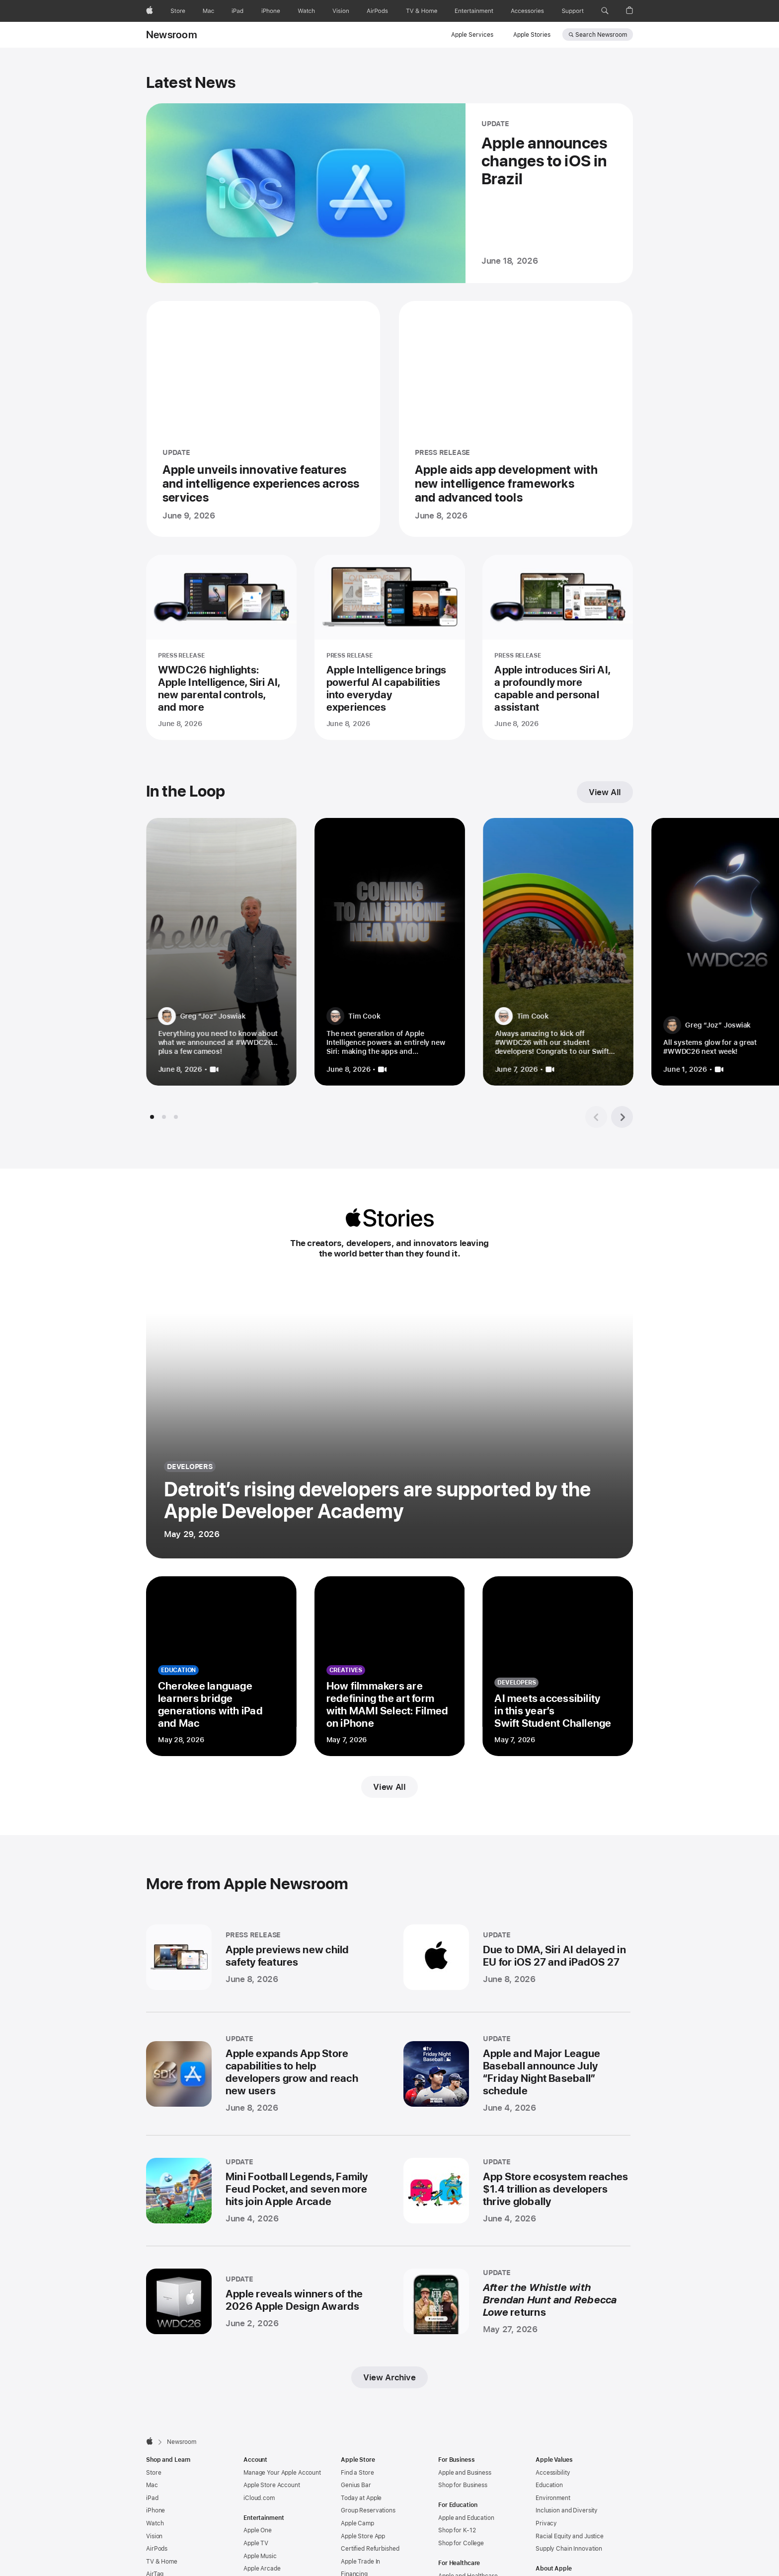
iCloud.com (259, 2498)
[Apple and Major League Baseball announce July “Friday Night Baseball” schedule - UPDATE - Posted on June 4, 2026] (516, 2073)
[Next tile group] (622, 1117)
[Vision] (340, 11)
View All (389, 1787)
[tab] (152, 1117)
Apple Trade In (360, 2561)
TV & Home (161, 2561)
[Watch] (306, 11)
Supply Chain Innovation (569, 2548)
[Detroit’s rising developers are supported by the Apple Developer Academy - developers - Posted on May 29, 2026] (389, 1421)
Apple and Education (466, 2517)
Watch (154, 2523)
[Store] (177, 11)
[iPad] (237, 11)
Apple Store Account (271, 2485)
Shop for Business (462, 2485)
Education (549, 2485)
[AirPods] (377, 11)
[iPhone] (270, 11)
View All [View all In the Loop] (605, 792)
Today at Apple (361, 2498)
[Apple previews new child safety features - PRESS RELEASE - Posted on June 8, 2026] (259, 1957)
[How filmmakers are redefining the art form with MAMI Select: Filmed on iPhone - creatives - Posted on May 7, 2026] (389, 1666)
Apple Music (260, 2556)
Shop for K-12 (456, 2530)
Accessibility (553, 2472)
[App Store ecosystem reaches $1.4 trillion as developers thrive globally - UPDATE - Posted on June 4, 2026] (516, 2190)
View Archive (389, 2377)
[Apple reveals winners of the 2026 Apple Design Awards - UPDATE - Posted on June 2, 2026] (259, 2301)
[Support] (573, 11)
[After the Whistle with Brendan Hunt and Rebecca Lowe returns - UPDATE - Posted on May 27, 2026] (516, 2301)
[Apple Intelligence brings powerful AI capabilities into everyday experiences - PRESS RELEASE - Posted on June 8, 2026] (389, 647)
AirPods (156, 2548)
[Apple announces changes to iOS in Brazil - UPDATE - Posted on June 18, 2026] (389, 193)
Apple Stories (531, 34)
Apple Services (472, 34)
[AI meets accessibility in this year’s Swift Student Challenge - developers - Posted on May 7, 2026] (557, 1666)
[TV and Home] (421, 11)
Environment (553, 2498)
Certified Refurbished (370, 2548)
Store (153, 2472)
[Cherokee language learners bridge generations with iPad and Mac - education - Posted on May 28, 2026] (221, 1666)
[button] (605, 11)
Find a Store (357, 2472)
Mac (152, 2485)
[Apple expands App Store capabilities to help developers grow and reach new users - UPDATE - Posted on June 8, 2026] (259, 2073)
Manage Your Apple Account (282, 2472)
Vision (154, 2536)
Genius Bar (356, 2485)
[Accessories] (527, 11)
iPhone (155, 2510)
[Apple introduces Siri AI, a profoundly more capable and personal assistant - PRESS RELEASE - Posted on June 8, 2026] (557, 647)
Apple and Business (464, 2472)
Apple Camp (357, 2523)
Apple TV (255, 2543)
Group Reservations (368, 2510)
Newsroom (171, 35)
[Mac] (208, 11)
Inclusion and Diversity (567, 2510)
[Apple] (149, 11)
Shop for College (461, 2543)
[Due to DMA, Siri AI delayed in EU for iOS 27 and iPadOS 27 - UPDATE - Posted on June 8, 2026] (516, 1957)
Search (601, 34)
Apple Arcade (262, 2568)
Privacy (546, 2523)
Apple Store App (363, 2536)
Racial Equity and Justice (570, 2536)
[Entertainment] (474, 11)
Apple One (257, 2530)
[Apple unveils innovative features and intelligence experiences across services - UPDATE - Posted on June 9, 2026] (263, 419)
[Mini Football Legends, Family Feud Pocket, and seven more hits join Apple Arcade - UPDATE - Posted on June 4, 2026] (259, 2190)
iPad (152, 2498)
